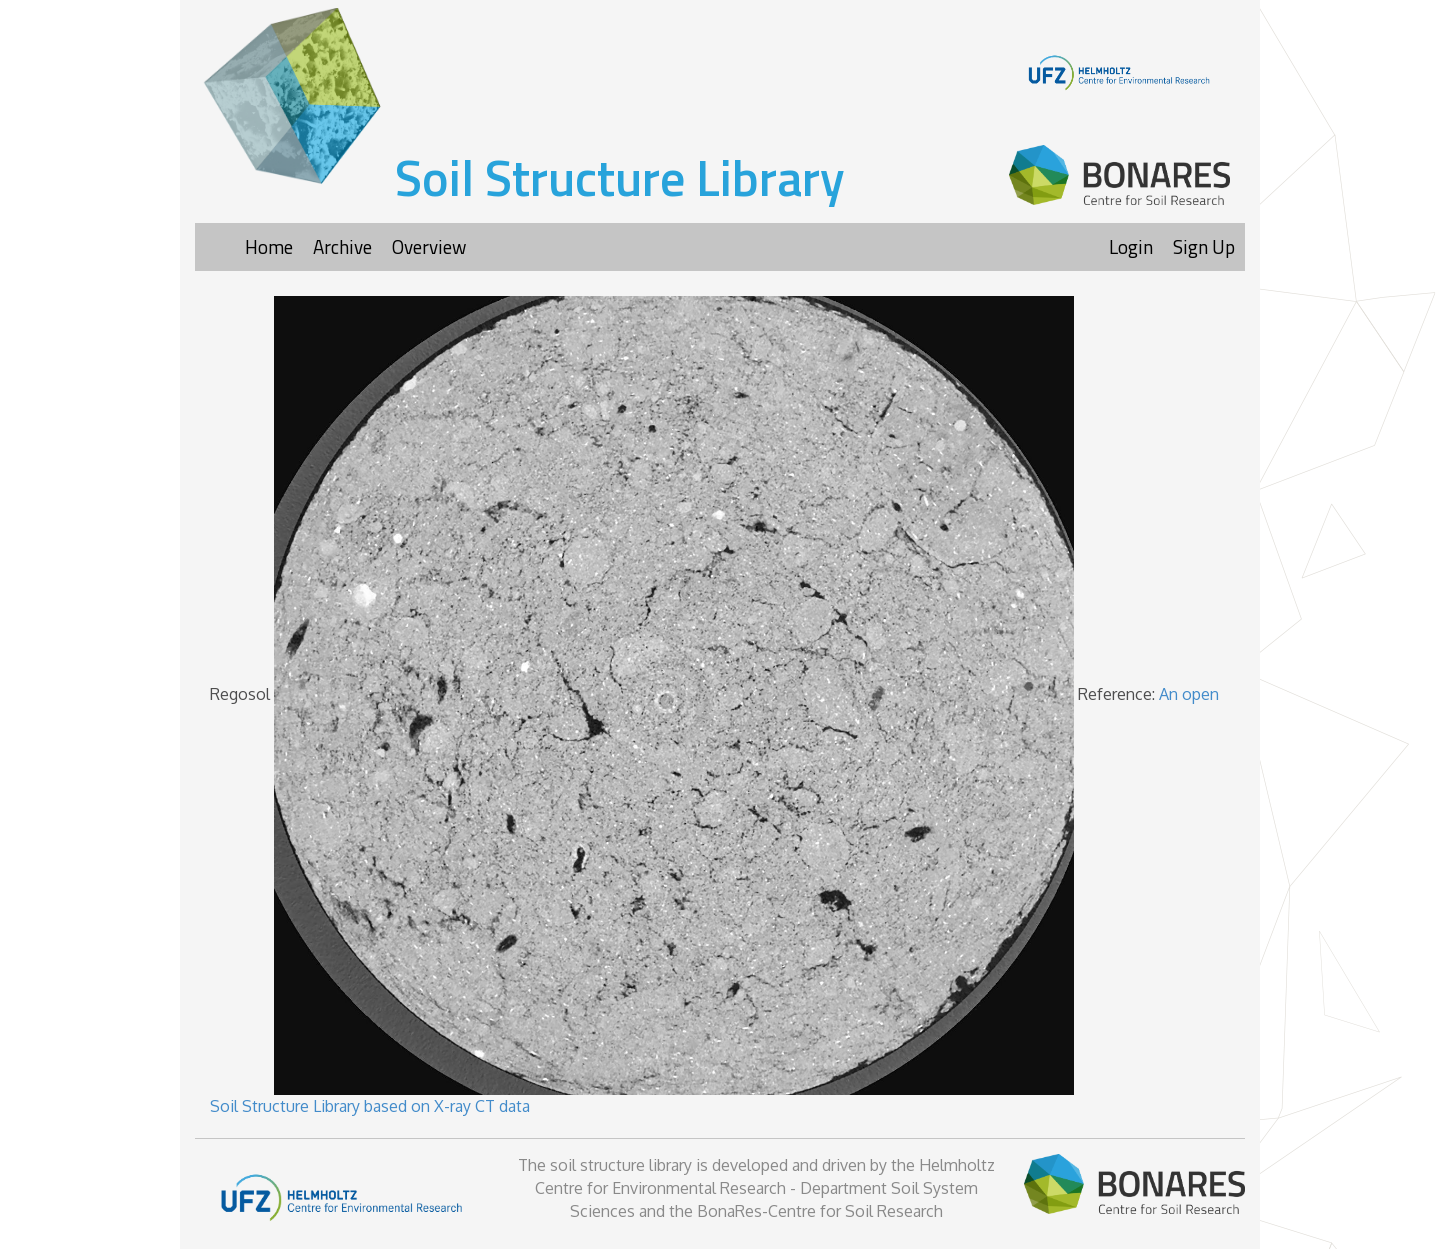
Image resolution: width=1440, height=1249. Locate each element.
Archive (342, 246)
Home (269, 246)
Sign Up (1204, 246)
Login (1131, 246)
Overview (429, 246)
